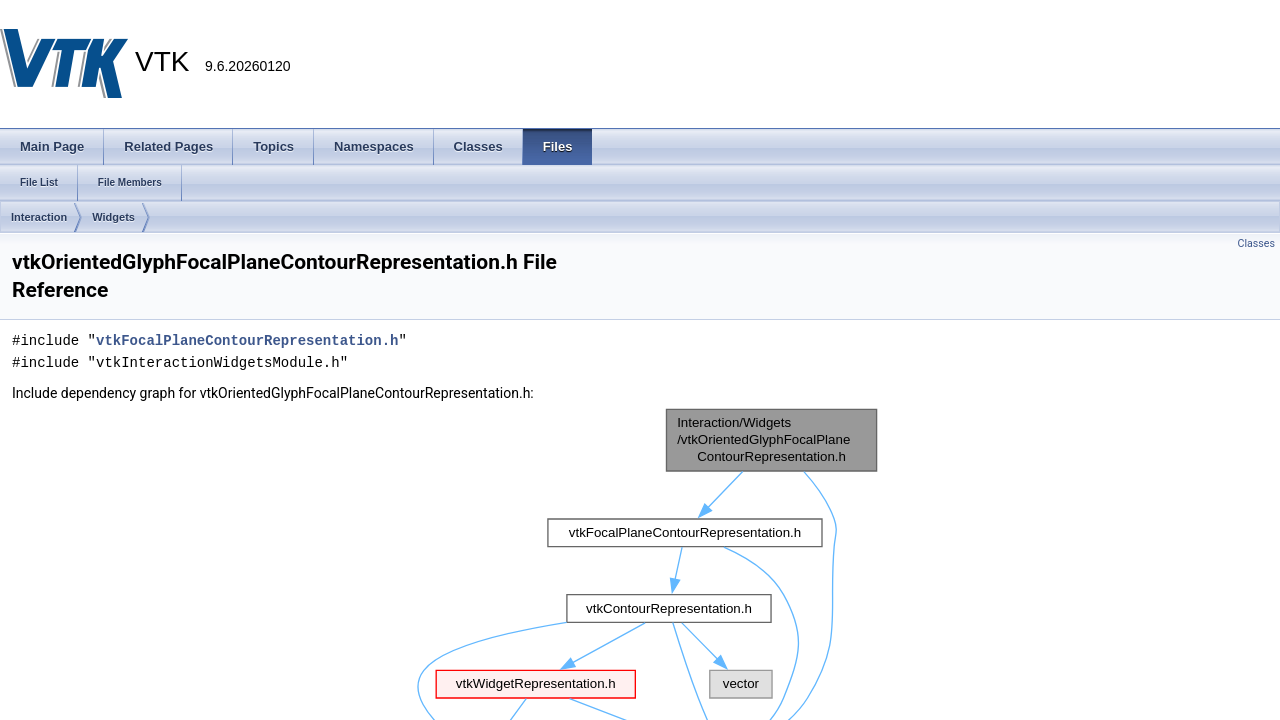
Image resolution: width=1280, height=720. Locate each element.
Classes (1256, 243)
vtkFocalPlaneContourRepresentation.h (247, 340)
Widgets (113, 217)
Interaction (39, 217)
